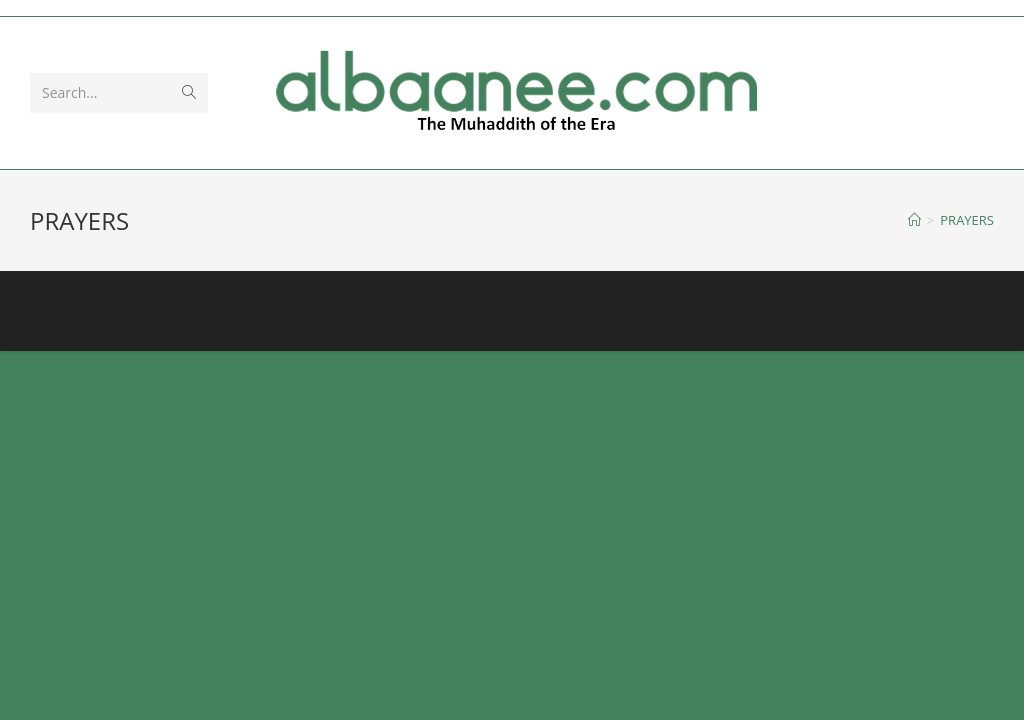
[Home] (914, 220)
